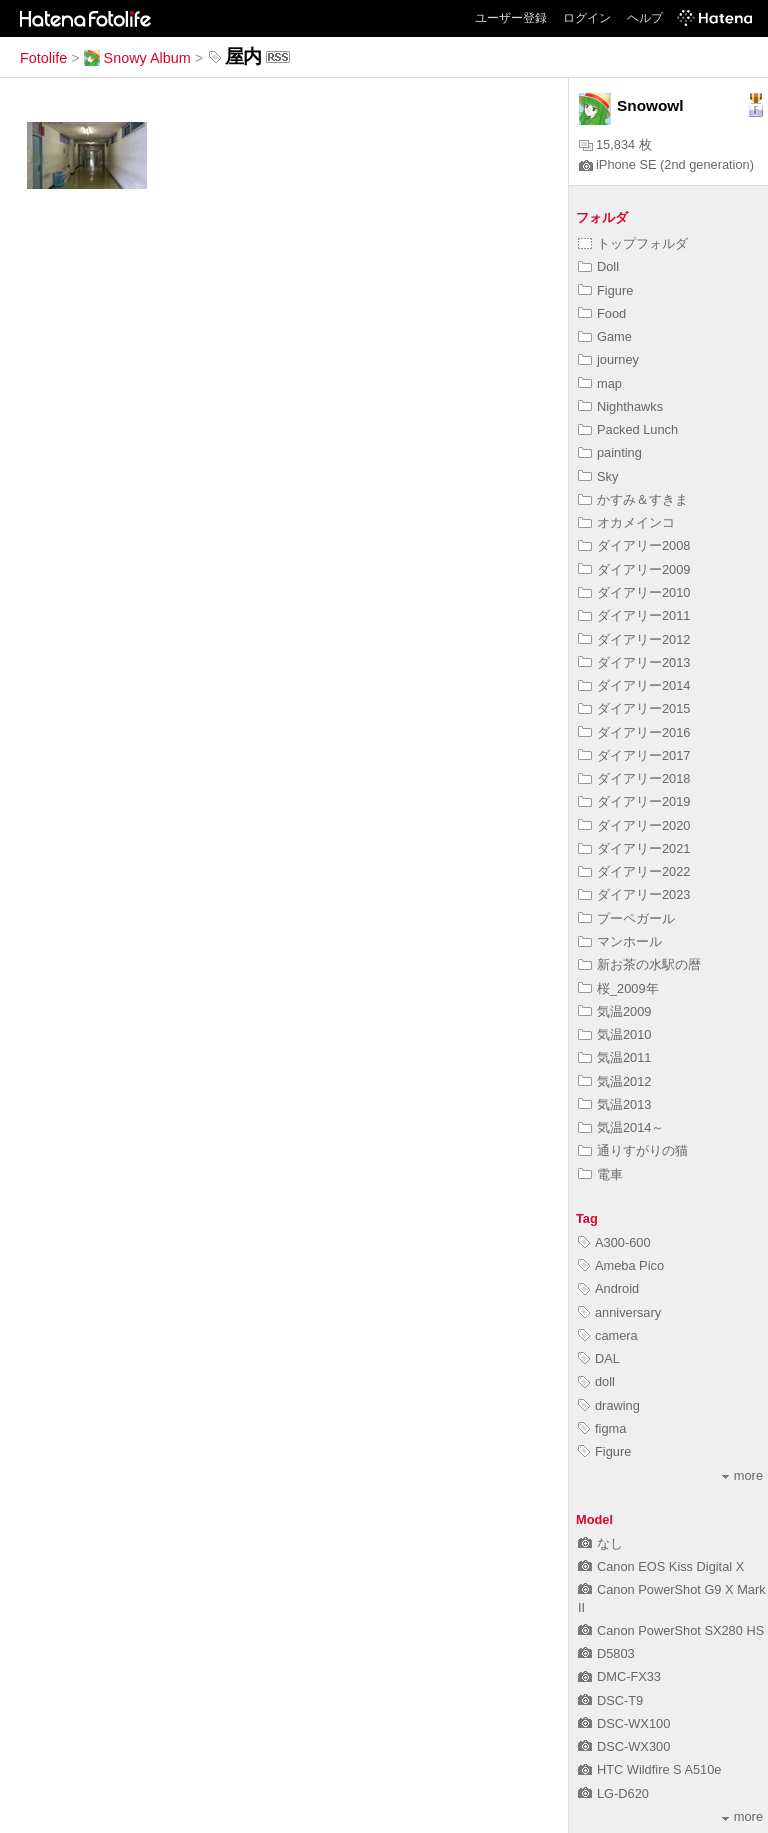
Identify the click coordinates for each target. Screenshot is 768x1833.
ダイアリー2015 (634, 708)
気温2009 (614, 1011)
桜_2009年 (618, 988)
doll (596, 1381)
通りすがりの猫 (633, 1150)
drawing (609, 1405)
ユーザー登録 (511, 18)
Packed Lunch (628, 429)
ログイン (587, 18)
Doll (598, 266)
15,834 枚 (615, 144)
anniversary (619, 1312)
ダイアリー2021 (634, 848)
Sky (598, 476)
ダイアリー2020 (634, 825)
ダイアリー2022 (634, 871)
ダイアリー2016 (634, 732)
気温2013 (614, 1104)
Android (608, 1288)
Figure (605, 290)
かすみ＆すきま (633, 499)
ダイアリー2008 (634, 545)
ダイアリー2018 (634, 778)
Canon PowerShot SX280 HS (671, 1630)
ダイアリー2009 (634, 569)
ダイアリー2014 (634, 685)
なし (600, 1543)
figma (602, 1428)
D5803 (606, 1653)
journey (608, 359)
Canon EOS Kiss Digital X (661, 1566)
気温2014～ (621, 1127)
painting (610, 452)
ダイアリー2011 (634, 615)
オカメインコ (626, 522)
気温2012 (614, 1081)
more (742, 1475)
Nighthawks (620, 406)
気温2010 (614, 1034)
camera (608, 1335)
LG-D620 (613, 1793)
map (600, 383)
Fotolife (43, 58)
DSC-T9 (610, 1700)
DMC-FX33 (619, 1676)
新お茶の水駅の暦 (639, 964)
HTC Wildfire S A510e (649, 1769)
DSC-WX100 (624, 1723)
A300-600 (614, 1242)
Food (602, 313)
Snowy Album (137, 58)
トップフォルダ (633, 243)
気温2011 (614, 1057)
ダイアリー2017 (634, 755)
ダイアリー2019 (634, 801)
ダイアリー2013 (634, 662)
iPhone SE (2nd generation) (666, 164)
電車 (600, 1174)
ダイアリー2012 (634, 639)
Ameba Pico (621, 1265)
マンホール (620, 941)
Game (605, 336)
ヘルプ (645, 18)
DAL (599, 1358)
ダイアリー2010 (634, 592)
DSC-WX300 (624, 1746)
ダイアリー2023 (634, 894)
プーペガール (626, 918)
